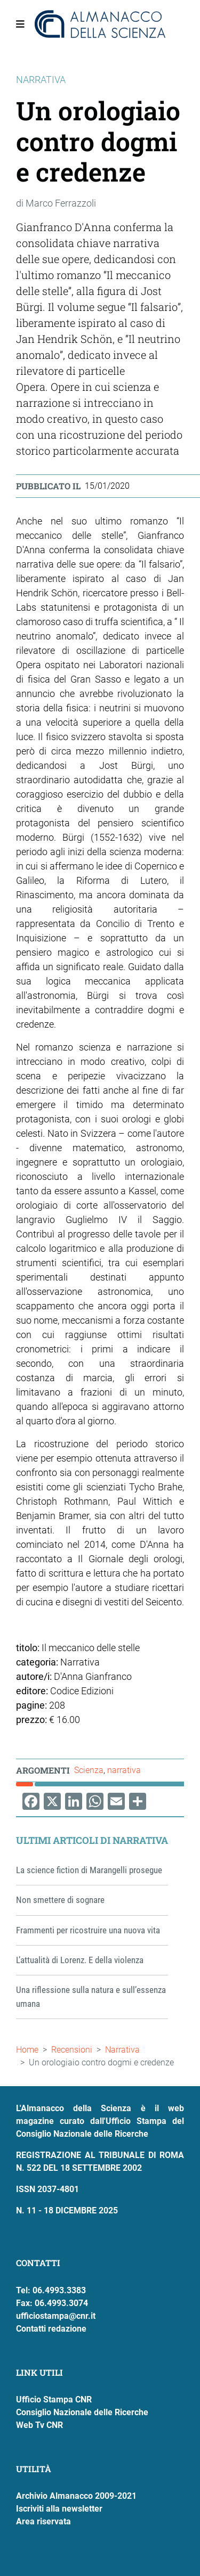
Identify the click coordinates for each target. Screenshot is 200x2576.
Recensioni (71, 2050)
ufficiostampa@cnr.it (55, 2316)
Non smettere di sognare (60, 1899)
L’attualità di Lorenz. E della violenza (79, 1960)
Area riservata (43, 2521)
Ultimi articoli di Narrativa (92, 1840)
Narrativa (122, 2050)
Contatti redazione (51, 2329)
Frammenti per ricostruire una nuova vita (88, 1930)
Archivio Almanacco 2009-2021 (76, 2496)
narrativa (124, 1770)
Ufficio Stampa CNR (54, 2399)
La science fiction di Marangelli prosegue (89, 1870)
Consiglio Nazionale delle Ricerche (82, 2412)
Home (27, 2050)
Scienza (88, 1770)
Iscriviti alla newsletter (59, 2509)
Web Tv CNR (39, 2425)
